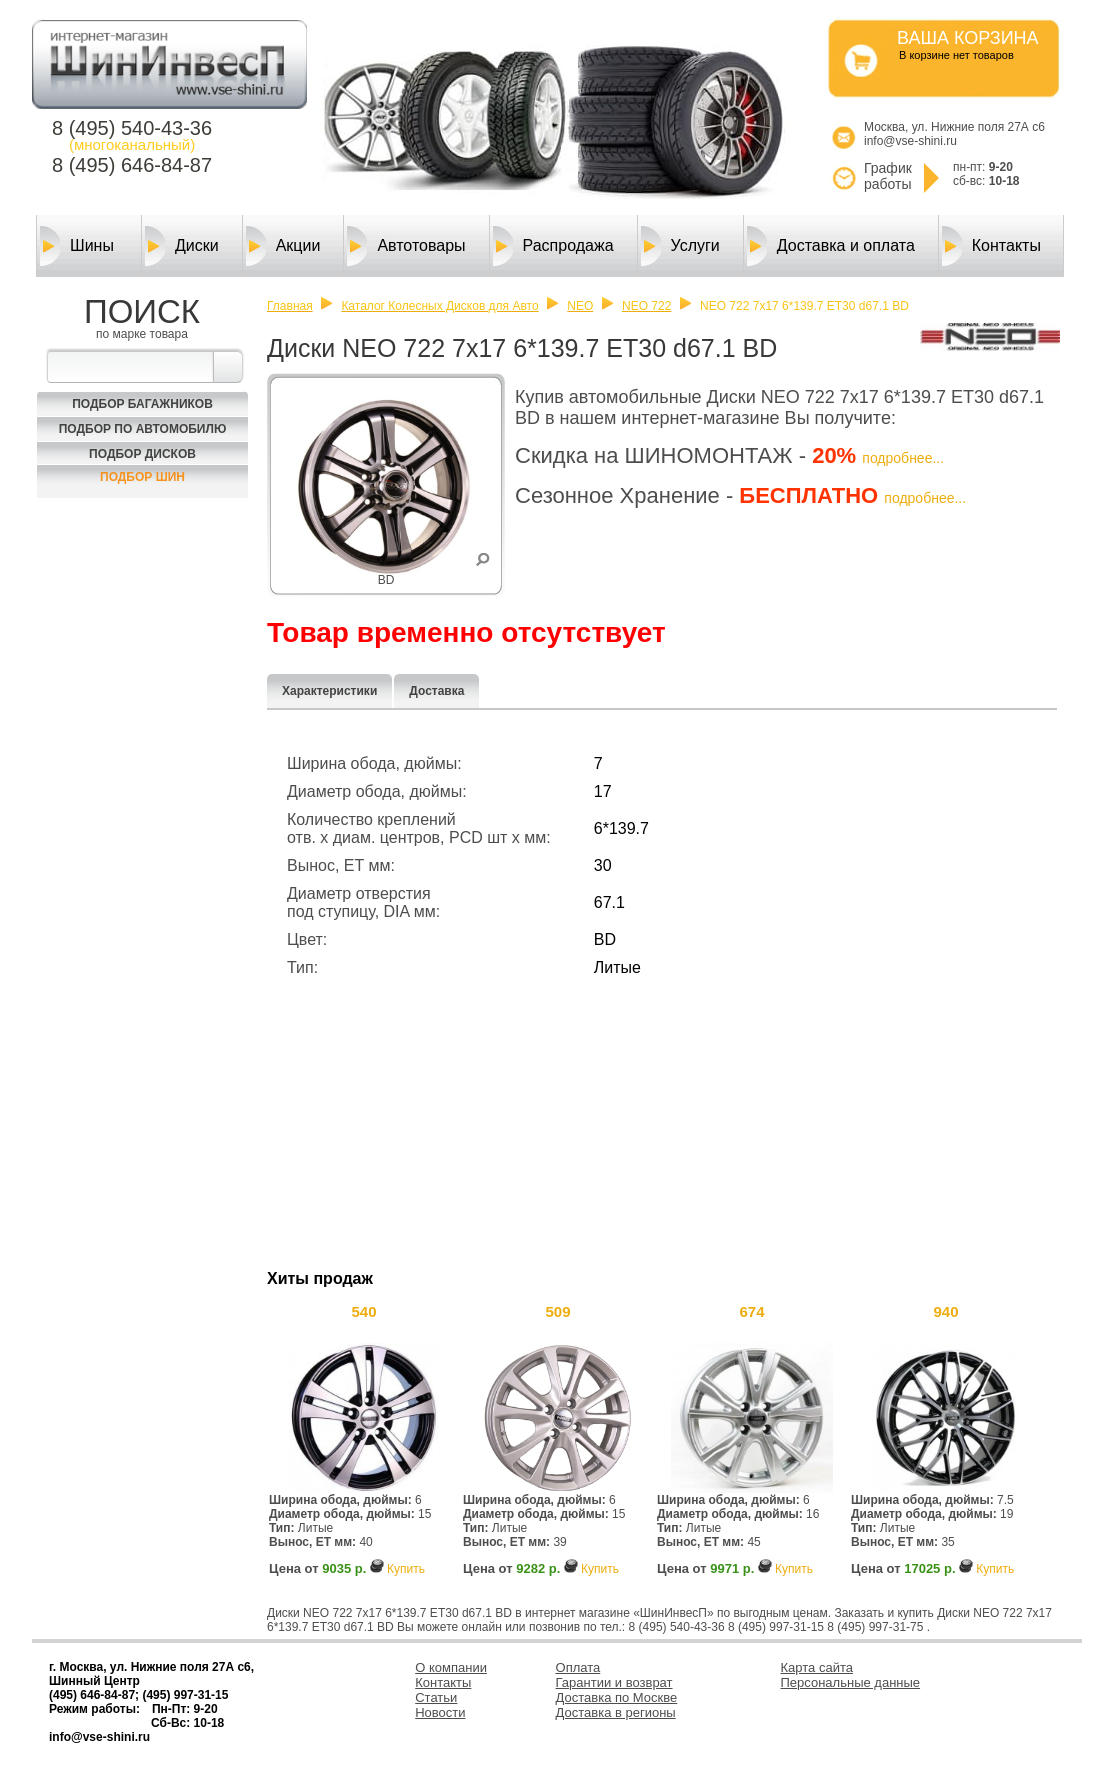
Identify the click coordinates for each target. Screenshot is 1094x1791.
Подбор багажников (142, 404)
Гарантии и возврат (614, 1682)
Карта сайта (817, 1667)
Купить (406, 1569)
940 (945, 1311)
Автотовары (406, 246)
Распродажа (553, 246)
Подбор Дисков (142, 454)
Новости (440, 1712)
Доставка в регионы (616, 1712)
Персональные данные (851, 1682)
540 (363, 1311)
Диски (182, 246)
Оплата (578, 1667)
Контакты (991, 246)
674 (751, 1311)
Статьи (436, 1697)
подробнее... (903, 458)
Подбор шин (142, 477)
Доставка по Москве (617, 1697)
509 (557, 1311)
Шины (77, 246)
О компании (451, 1667)
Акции (283, 246)
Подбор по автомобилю (143, 429)
